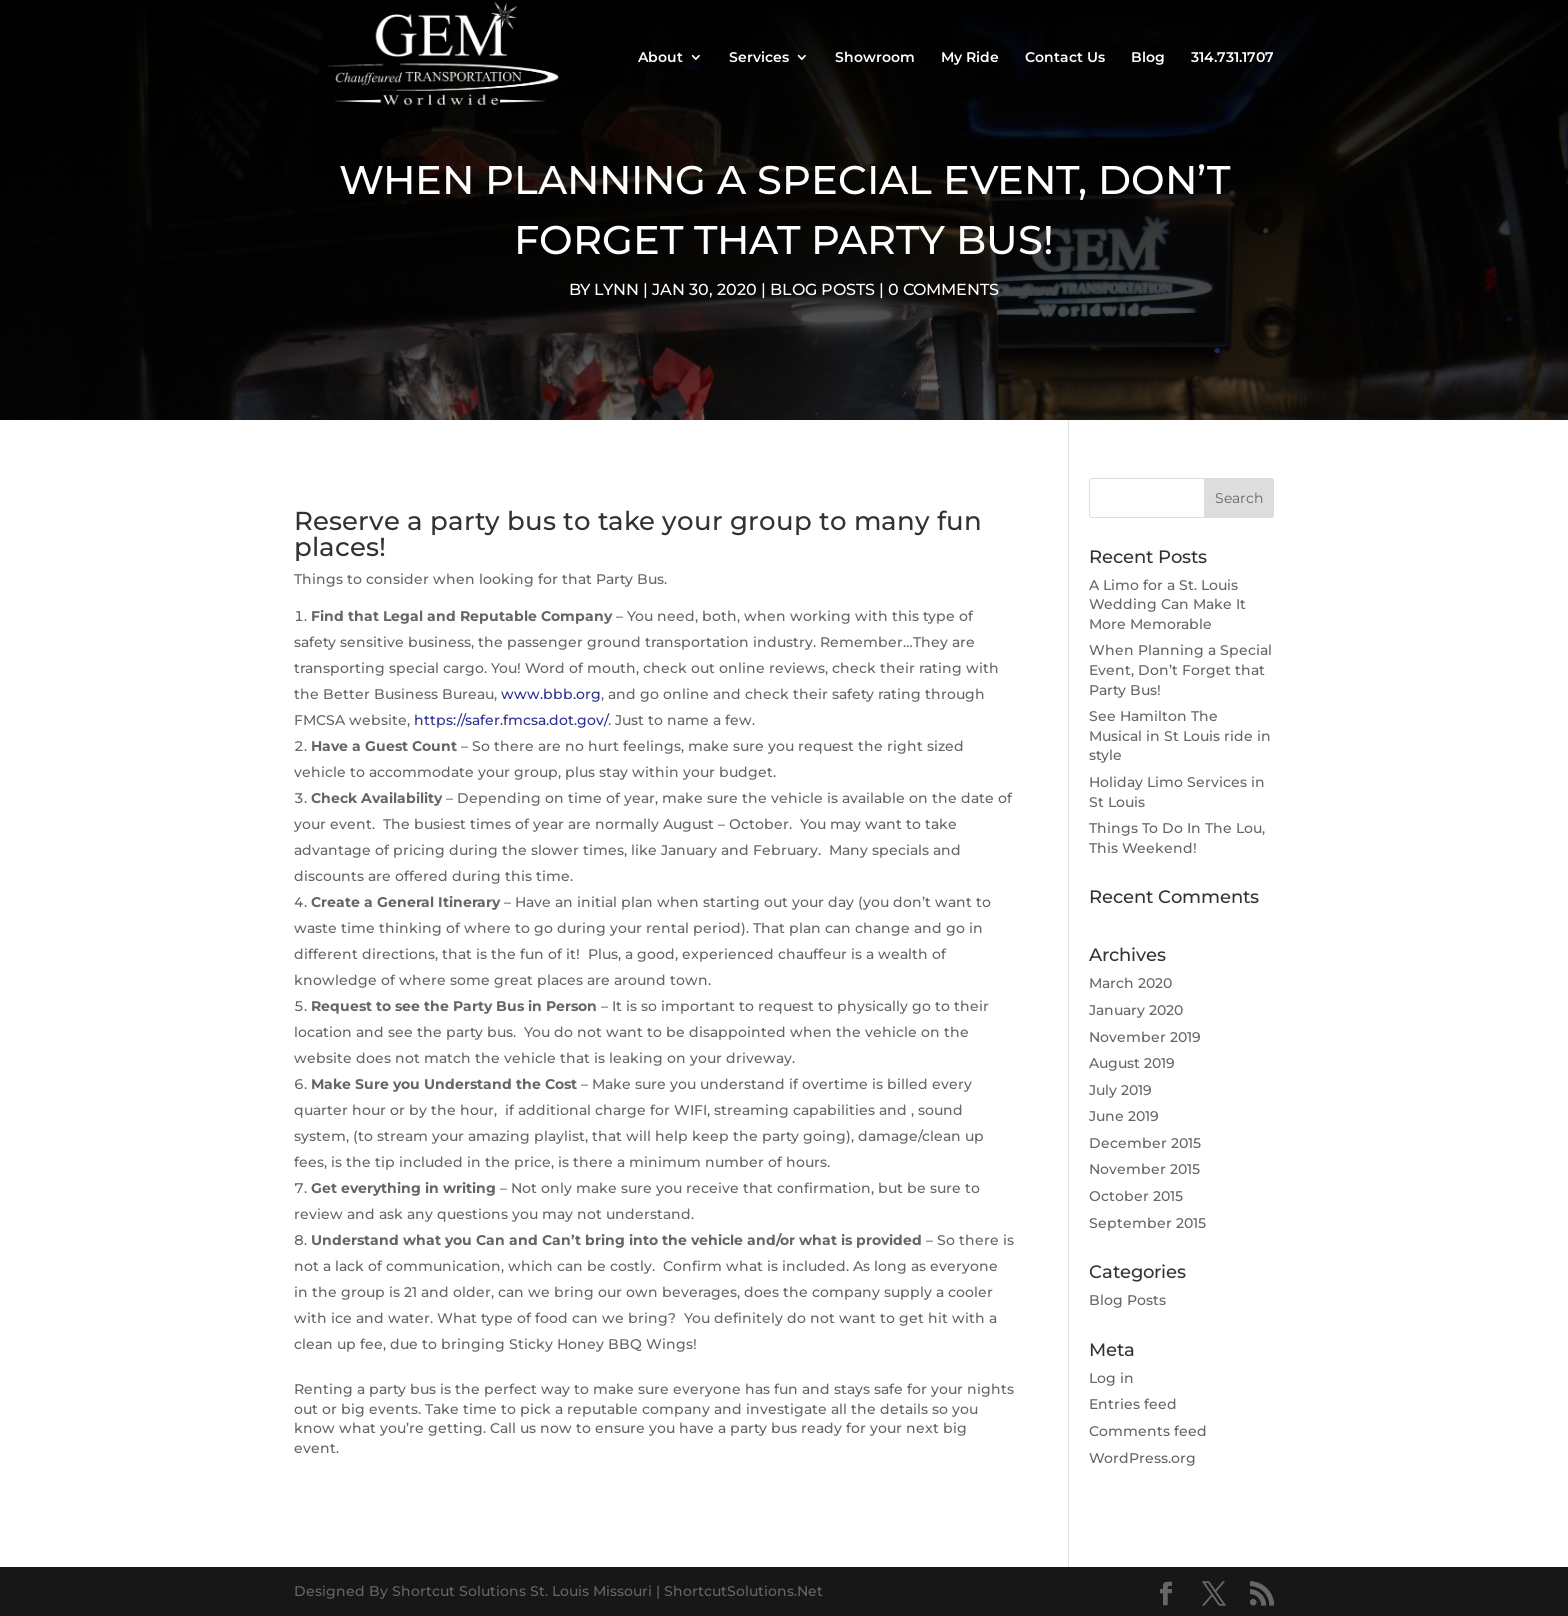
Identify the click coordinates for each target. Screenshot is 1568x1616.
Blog (1148, 58)
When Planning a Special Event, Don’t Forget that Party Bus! (1180, 669)
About (660, 58)
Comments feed (1148, 1431)
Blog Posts (822, 289)
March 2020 (1130, 983)
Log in (1111, 1378)
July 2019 (1120, 1090)
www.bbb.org (551, 694)
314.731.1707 (1232, 58)
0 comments (943, 289)
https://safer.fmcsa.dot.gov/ (509, 720)
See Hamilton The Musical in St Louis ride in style (1180, 735)
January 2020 (1136, 1010)
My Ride (970, 58)
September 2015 (1147, 1223)
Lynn (616, 289)
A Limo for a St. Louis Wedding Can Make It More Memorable (1167, 604)
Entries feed (1133, 1404)
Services (759, 58)
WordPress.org (1142, 1458)
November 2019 (1145, 1037)
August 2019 (1132, 1063)
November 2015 (1144, 1169)
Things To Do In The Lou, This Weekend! (1177, 838)
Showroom (875, 58)
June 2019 (1124, 1116)
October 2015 (1136, 1196)
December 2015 (1145, 1143)
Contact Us (1065, 58)
